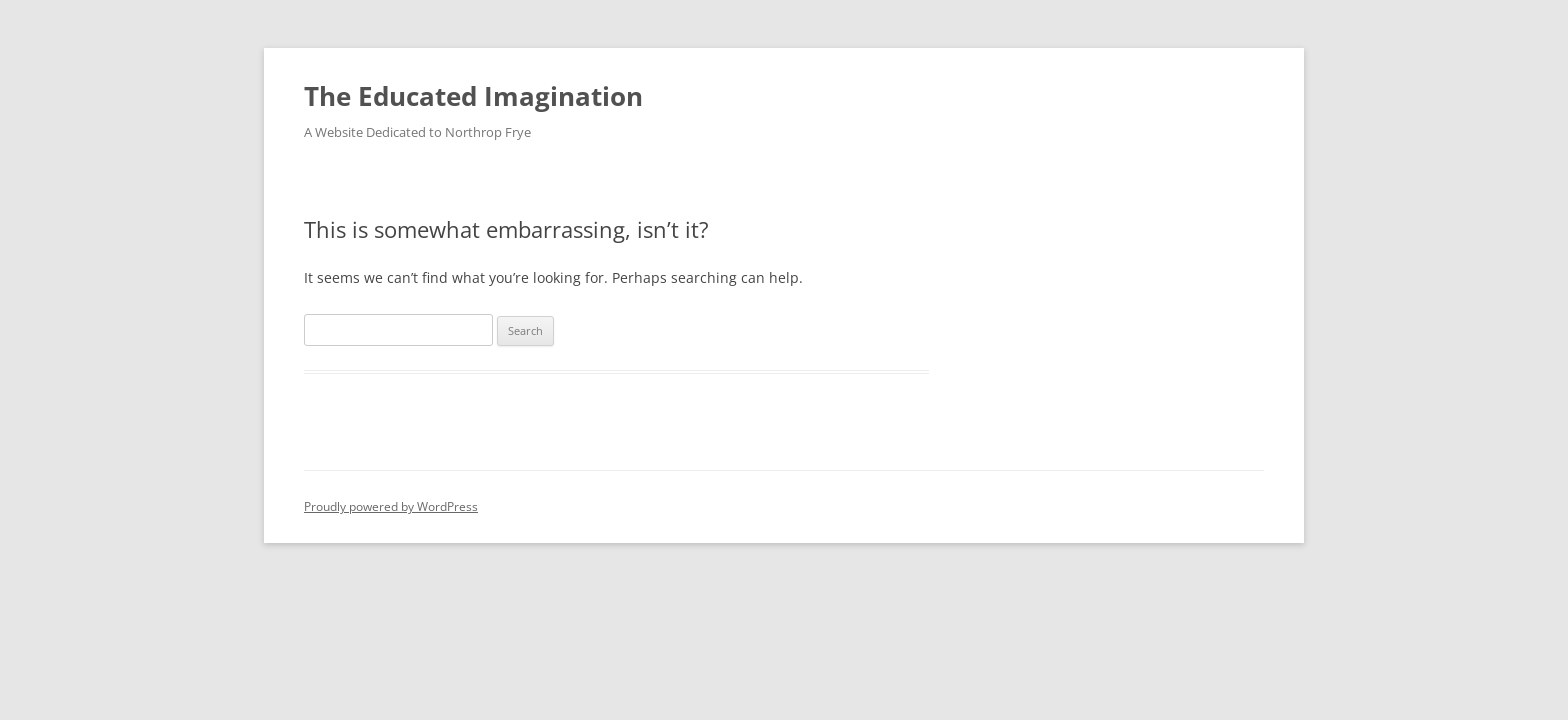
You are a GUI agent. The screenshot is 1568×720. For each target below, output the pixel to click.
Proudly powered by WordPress (391, 506)
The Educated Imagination (473, 96)
